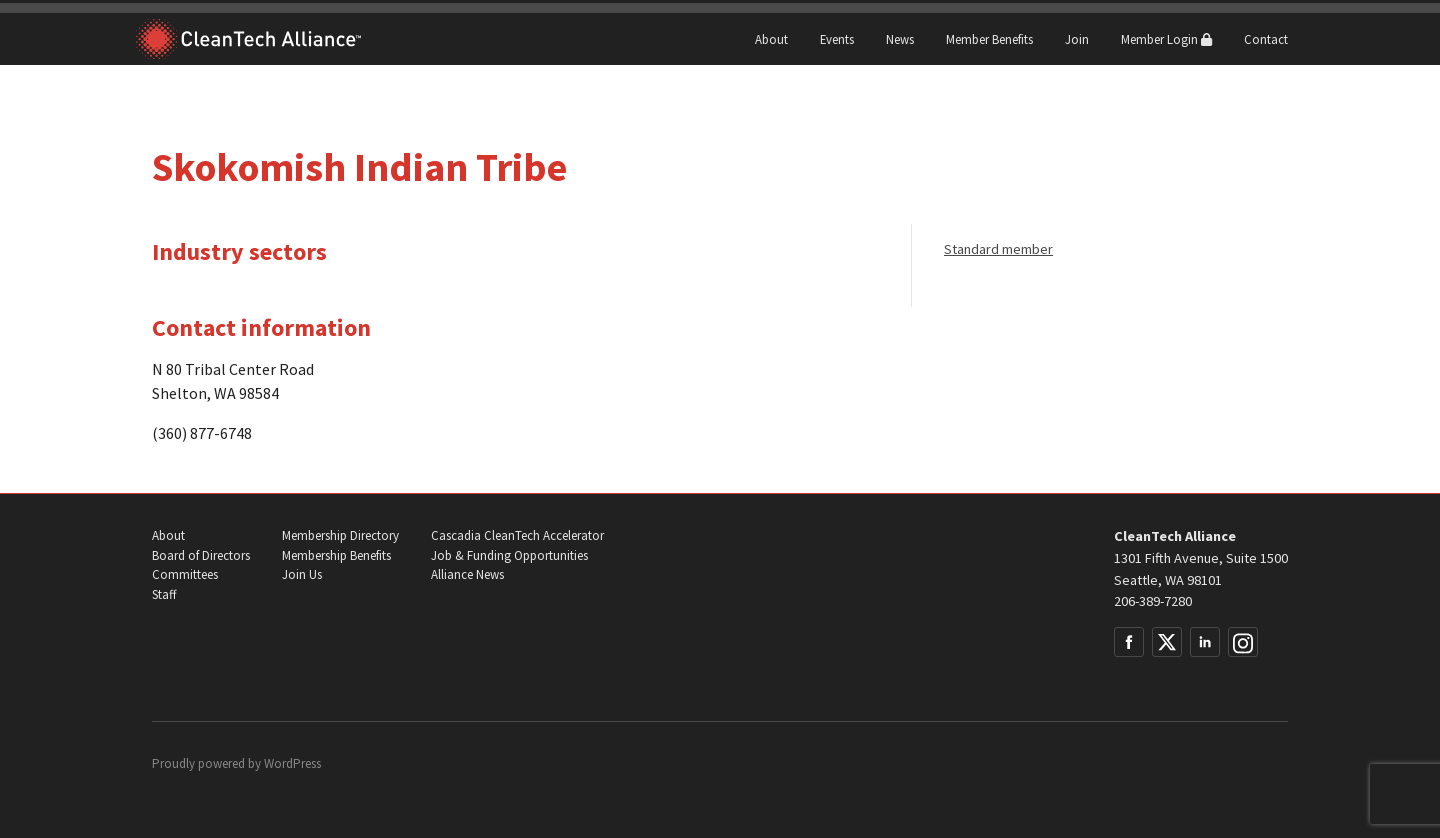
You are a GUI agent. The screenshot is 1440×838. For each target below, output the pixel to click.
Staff (164, 594)
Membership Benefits (336, 555)
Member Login (1166, 39)
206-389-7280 (1153, 601)
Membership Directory (340, 535)
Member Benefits (989, 39)
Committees (185, 574)
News (900, 39)
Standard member (998, 249)
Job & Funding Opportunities (509, 555)
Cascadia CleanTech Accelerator (517, 535)
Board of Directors (201, 555)
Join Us (302, 574)
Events (837, 39)
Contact (1266, 39)
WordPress (292, 763)
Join (1077, 39)
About (771, 39)
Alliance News (467, 574)
